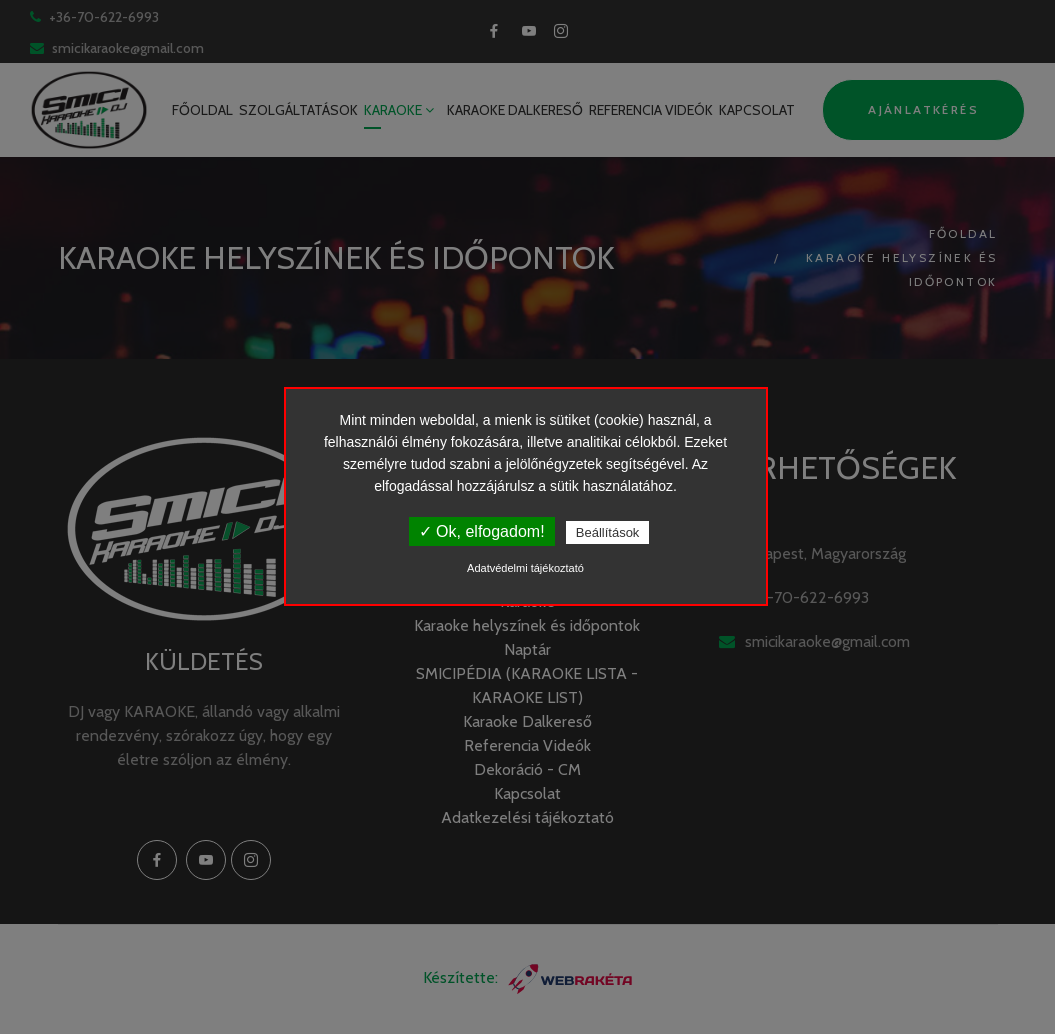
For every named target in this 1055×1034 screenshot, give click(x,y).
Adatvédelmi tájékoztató (525, 568)
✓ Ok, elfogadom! (482, 531)
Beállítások (608, 532)
